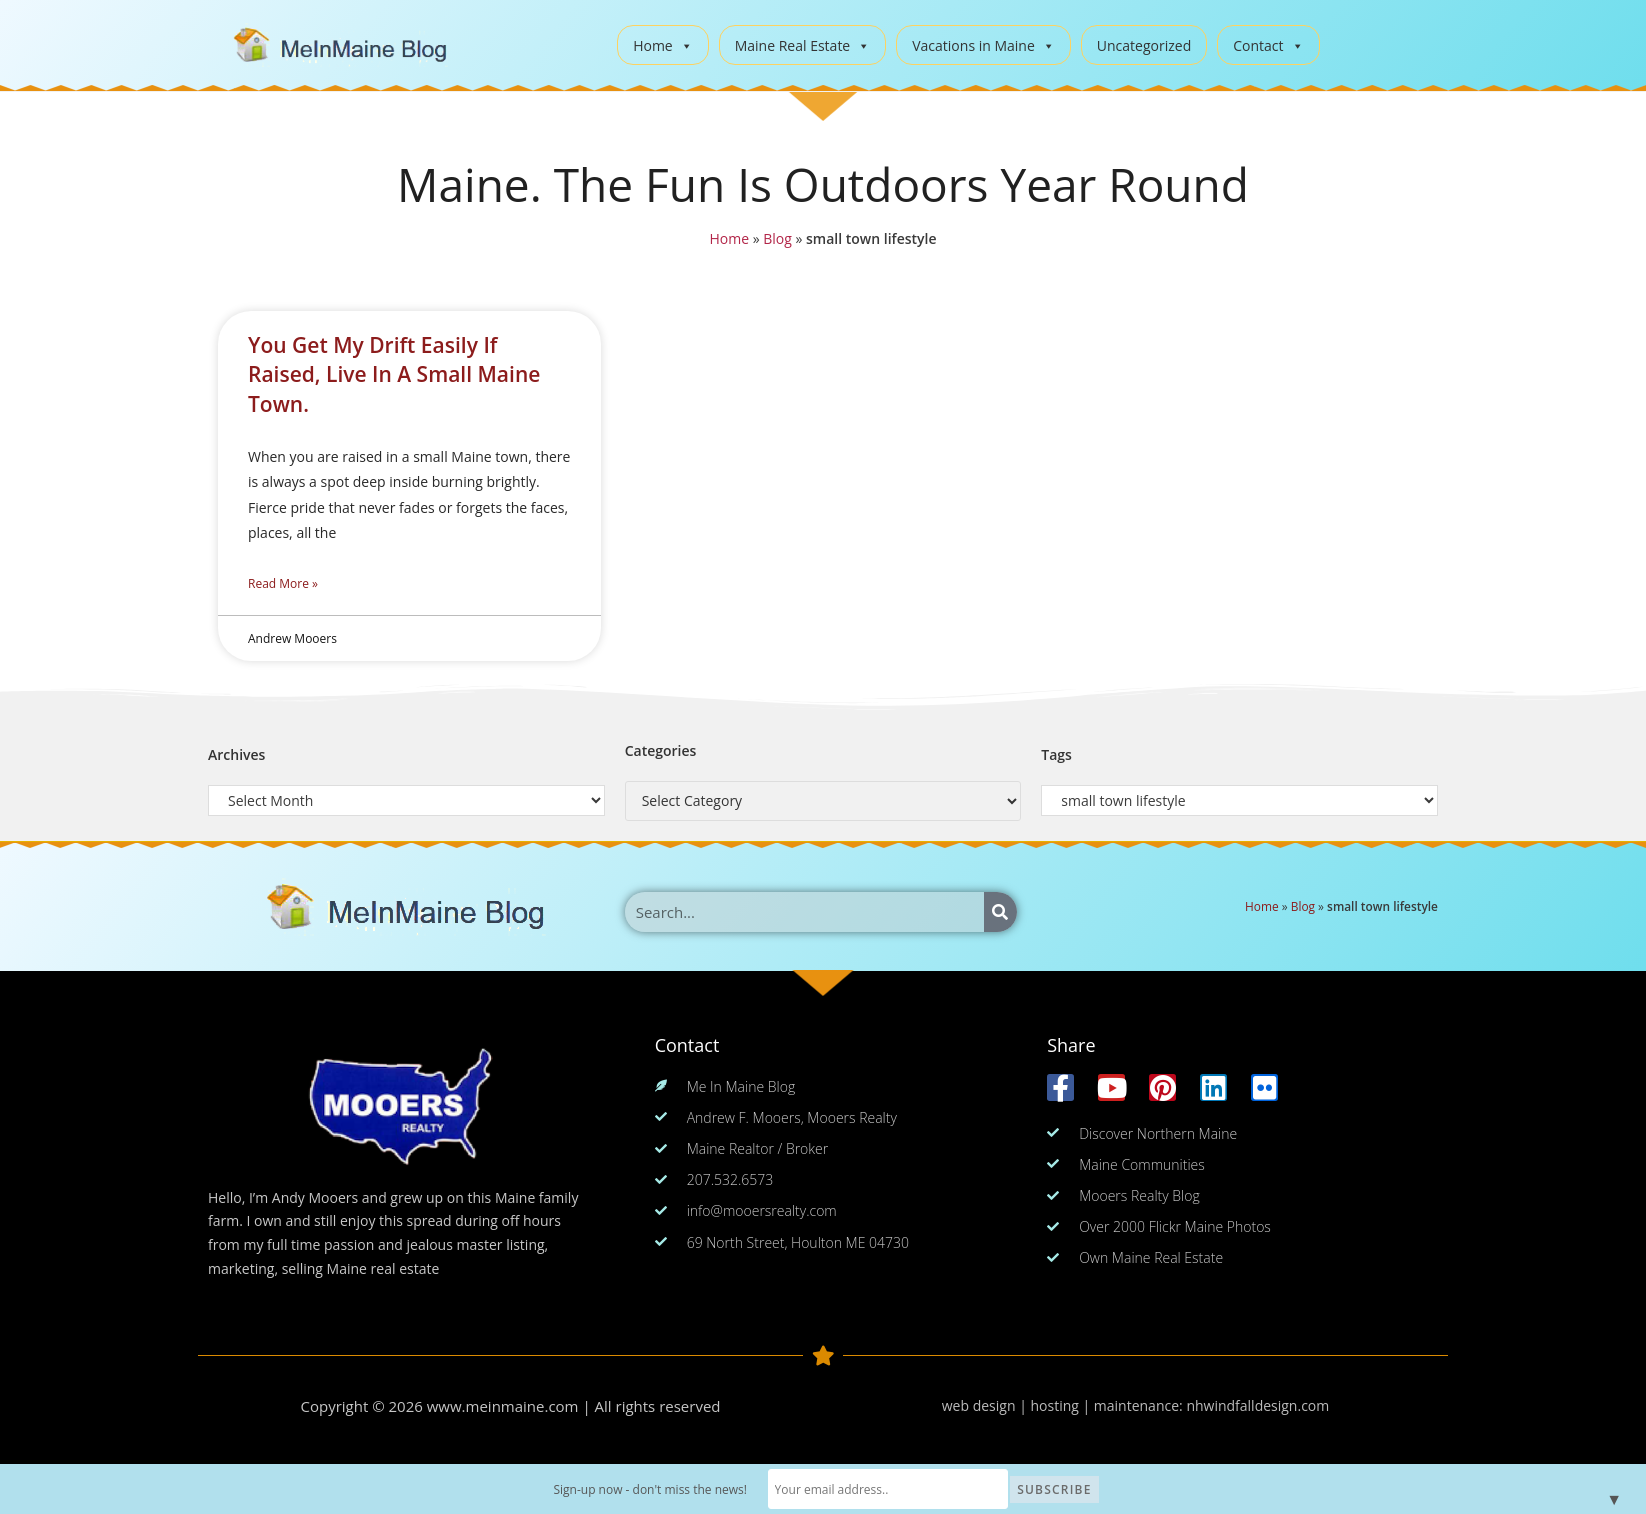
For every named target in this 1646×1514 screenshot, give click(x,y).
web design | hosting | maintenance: (1064, 1405)
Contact (1268, 45)
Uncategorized (1144, 45)
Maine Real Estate (803, 45)
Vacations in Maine (983, 45)
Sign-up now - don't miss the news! (650, 1489)
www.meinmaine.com (503, 1406)
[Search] (1000, 912)
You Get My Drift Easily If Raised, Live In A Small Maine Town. (394, 374)
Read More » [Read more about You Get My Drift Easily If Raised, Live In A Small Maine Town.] (283, 583)
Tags (1056, 754)
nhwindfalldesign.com (1257, 1405)
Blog (776, 240)
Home (663, 45)
